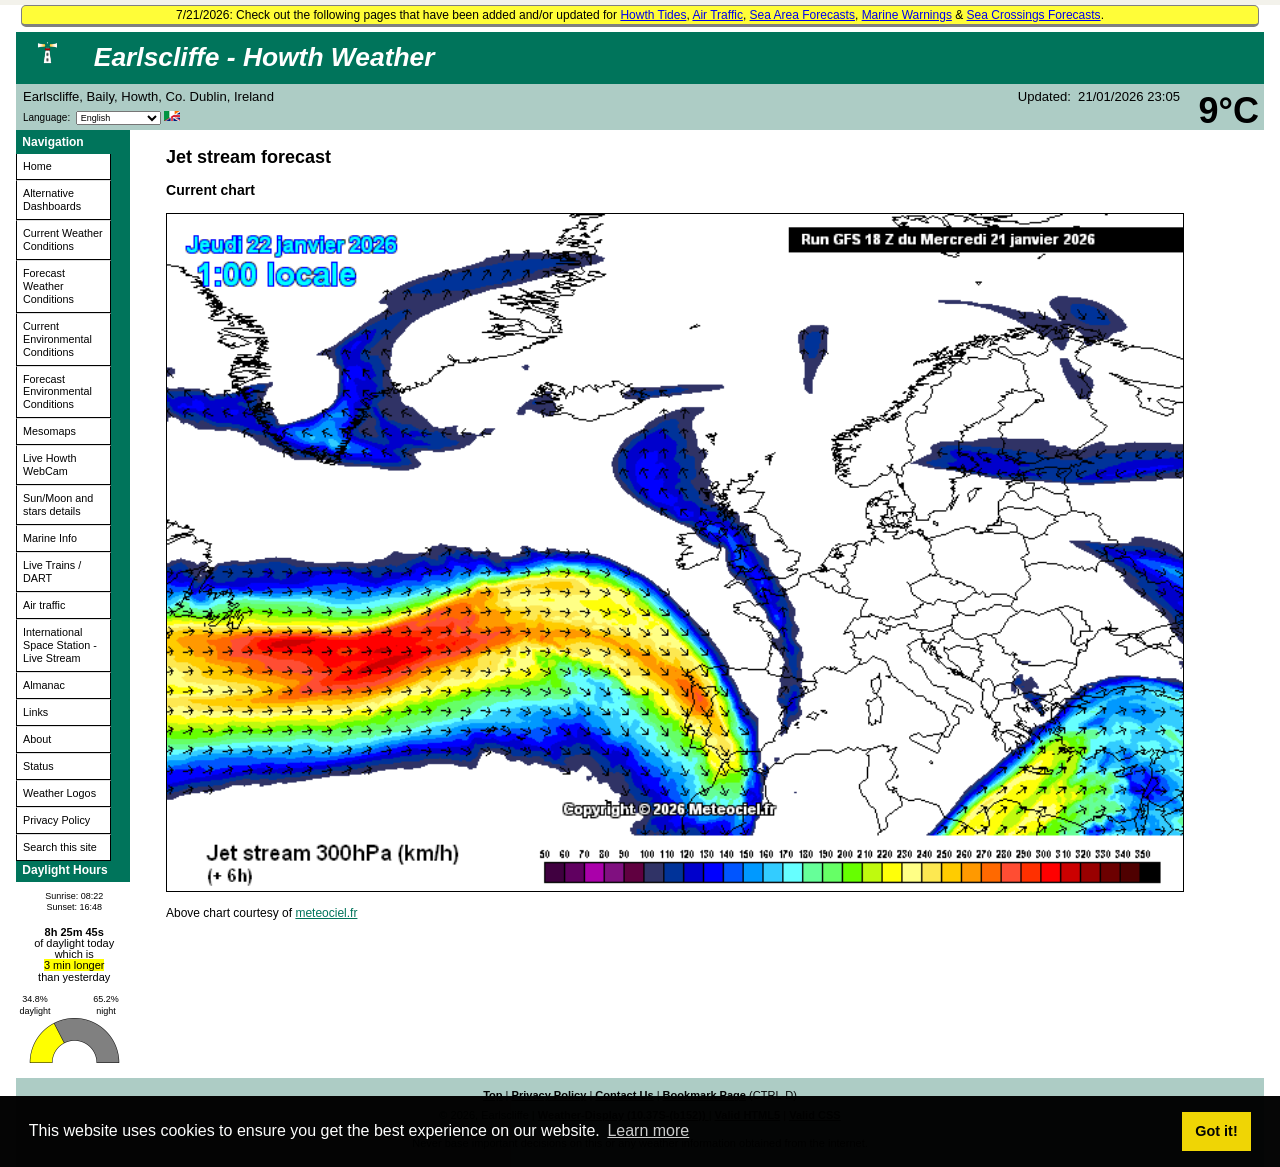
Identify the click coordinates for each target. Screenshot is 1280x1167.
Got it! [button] (1216, 1131)
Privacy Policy (56, 820)
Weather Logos (59, 793)
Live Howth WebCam (49, 464)
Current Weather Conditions (63, 239)
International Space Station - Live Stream (60, 645)
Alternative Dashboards (52, 199)
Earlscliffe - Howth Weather (264, 57)
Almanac (44, 685)
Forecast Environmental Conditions (57, 392)
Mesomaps (49, 431)
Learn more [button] (648, 1130)
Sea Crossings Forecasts (1034, 15)
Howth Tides (653, 15)
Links (35, 712)
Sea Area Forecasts (802, 15)
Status (38, 766)
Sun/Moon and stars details (58, 504)
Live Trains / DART (52, 571)
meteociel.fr (326, 913)
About (37, 739)
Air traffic (44, 605)
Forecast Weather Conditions (48, 286)
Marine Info (50, 538)
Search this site (60, 847)
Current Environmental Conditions (57, 339)
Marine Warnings (907, 15)
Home (37, 166)
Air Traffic (717, 15)
